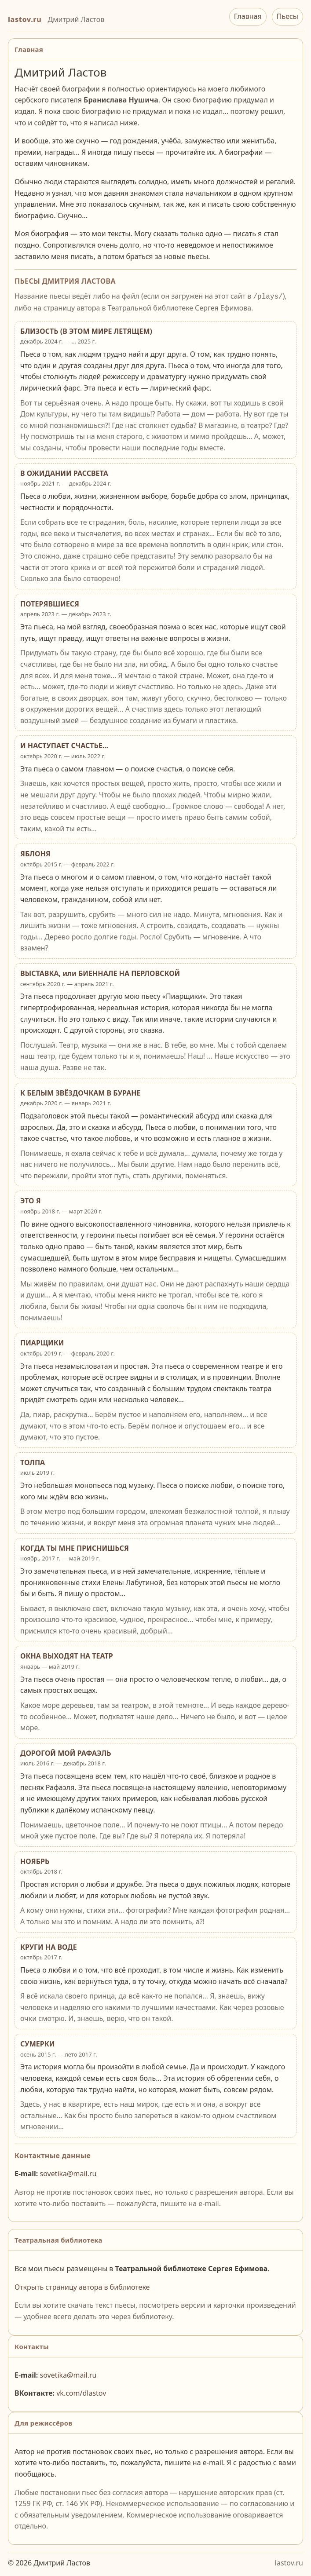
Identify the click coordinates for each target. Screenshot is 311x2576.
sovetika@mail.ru (68, 2173)
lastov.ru (24, 19)
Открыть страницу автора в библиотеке (82, 2286)
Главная (248, 16)
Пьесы (287, 16)
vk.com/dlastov (81, 2392)
